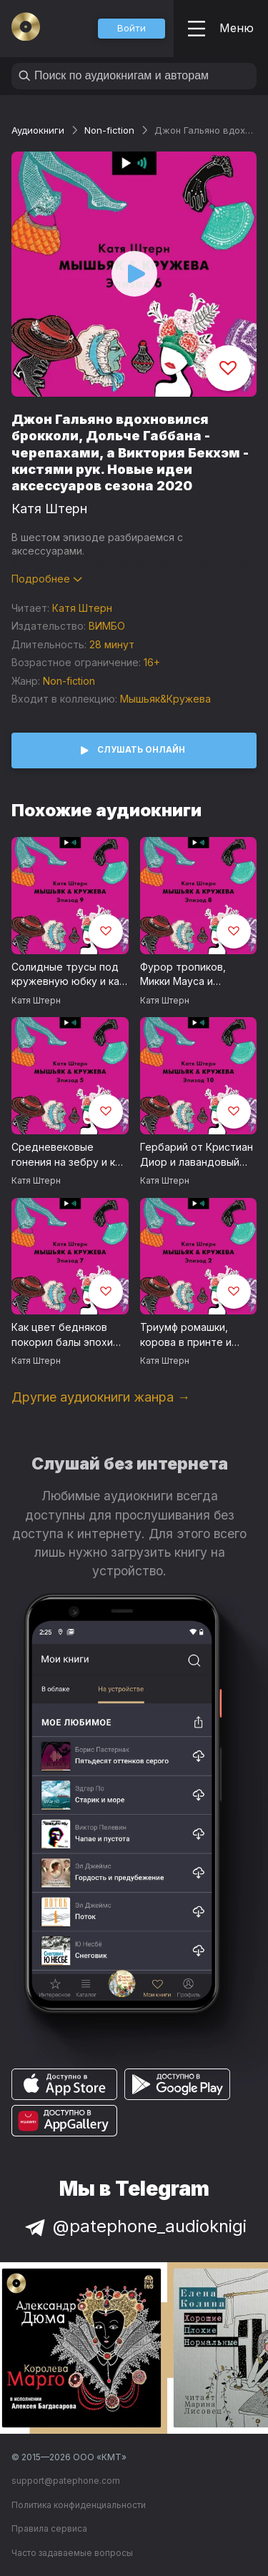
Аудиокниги (37, 130)
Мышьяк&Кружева (165, 699)
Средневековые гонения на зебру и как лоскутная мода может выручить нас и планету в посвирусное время (68, 1155)
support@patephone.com (65, 2480)
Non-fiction (109, 130)
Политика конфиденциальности (78, 2505)
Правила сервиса (49, 2528)
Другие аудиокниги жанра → (100, 1397)
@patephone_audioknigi (134, 2226)
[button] (131, 29)
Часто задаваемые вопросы (72, 2552)
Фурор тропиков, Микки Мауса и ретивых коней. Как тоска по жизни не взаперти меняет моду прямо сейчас (198, 975)
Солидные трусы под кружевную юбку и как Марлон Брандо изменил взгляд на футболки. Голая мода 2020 (67, 975)
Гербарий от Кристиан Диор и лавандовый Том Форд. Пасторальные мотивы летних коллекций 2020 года (197, 1155)
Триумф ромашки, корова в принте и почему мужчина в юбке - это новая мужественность (186, 1335)
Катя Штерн (49, 508)
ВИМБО (107, 626)
